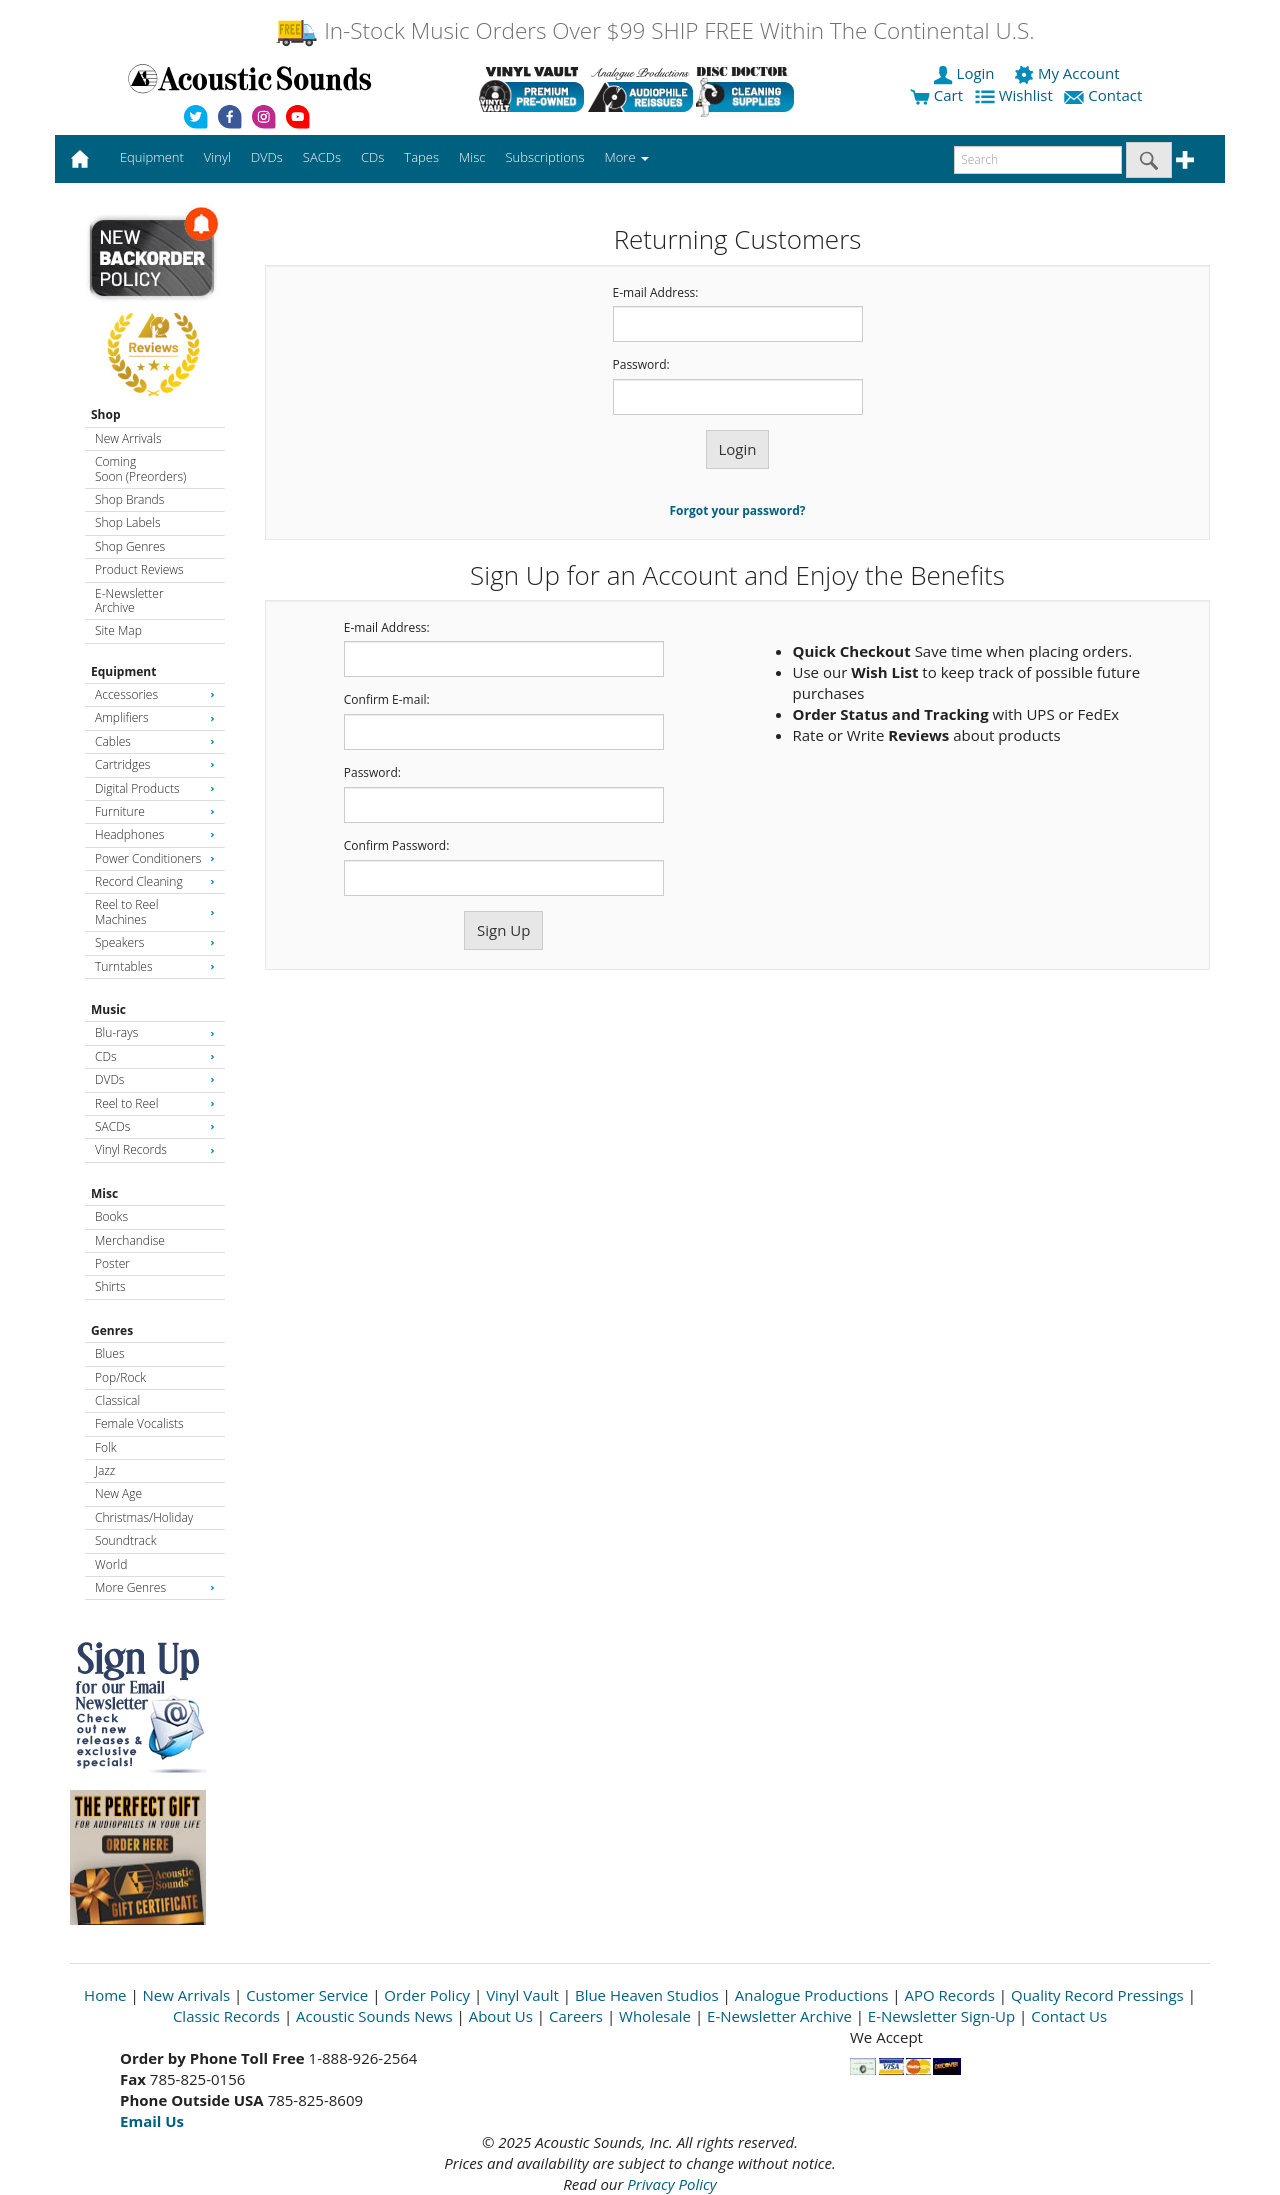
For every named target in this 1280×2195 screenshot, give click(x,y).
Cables (155, 741)
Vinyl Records (155, 1149)
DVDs (155, 1079)
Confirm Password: (397, 846)
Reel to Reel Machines (155, 911)
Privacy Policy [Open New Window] (671, 2184)
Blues (110, 1353)
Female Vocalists (139, 1423)
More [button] (627, 157)
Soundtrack (125, 1540)
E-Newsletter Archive (129, 600)
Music (108, 1009)
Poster (112, 1263)
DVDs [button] (267, 157)
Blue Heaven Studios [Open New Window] (647, 1995)
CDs (155, 1056)
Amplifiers (155, 717)
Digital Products (155, 788)
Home (105, 1995)
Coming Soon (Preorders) (140, 468)
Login (966, 73)
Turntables (155, 966)
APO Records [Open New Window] (950, 1995)
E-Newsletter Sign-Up (941, 2016)
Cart (936, 95)
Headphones (155, 834)
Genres (112, 1330)
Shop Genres (130, 546)
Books (111, 1216)
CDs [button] (372, 157)
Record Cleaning (155, 881)
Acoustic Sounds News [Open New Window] (374, 2016)
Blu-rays (155, 1032)
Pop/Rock (120, 1377)
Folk (106, 1447)
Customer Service (307, 1995)
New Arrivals (128, 438)
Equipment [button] (152, 157)
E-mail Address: (656, 293)
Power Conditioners (155, 858)
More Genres (155, 1587)
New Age (118, 1493)
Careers (576, 2016)
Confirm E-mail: (387, 700)
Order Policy (427, 1995)
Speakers (155, 942)
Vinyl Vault (522, 1995)
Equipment (123, 671)
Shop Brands (129, 499)
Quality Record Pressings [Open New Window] (1097, 1995)
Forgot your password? (738, 510)
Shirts (110, 1286)
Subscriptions (544, 157)
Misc (104, 1193)
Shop (106, 414)
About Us (501, 2016)
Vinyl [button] (217, 157)
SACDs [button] (322, 157)
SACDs (155, 1126)
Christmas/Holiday (144, 1517)
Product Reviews (139, 569)
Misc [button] (472, 157)
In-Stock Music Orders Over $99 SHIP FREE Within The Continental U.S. (654, 30)
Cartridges (155, 764)
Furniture (155, 811)
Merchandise (130, 1240)
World (111, 1564)
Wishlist (1016, 95)
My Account (1068, 73)
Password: (641, 365)
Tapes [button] (421, 157)
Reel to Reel (155, 1103)
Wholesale (655, 2016)
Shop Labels (127, 522)
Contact (1105, 95)
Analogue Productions (812, 1995)
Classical (117, 1400)
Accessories (155, 694)
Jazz (105, 1470)
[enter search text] (1038, 160)
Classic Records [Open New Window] (226, 2016)
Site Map (118, 630)
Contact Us (1069, 2016)
